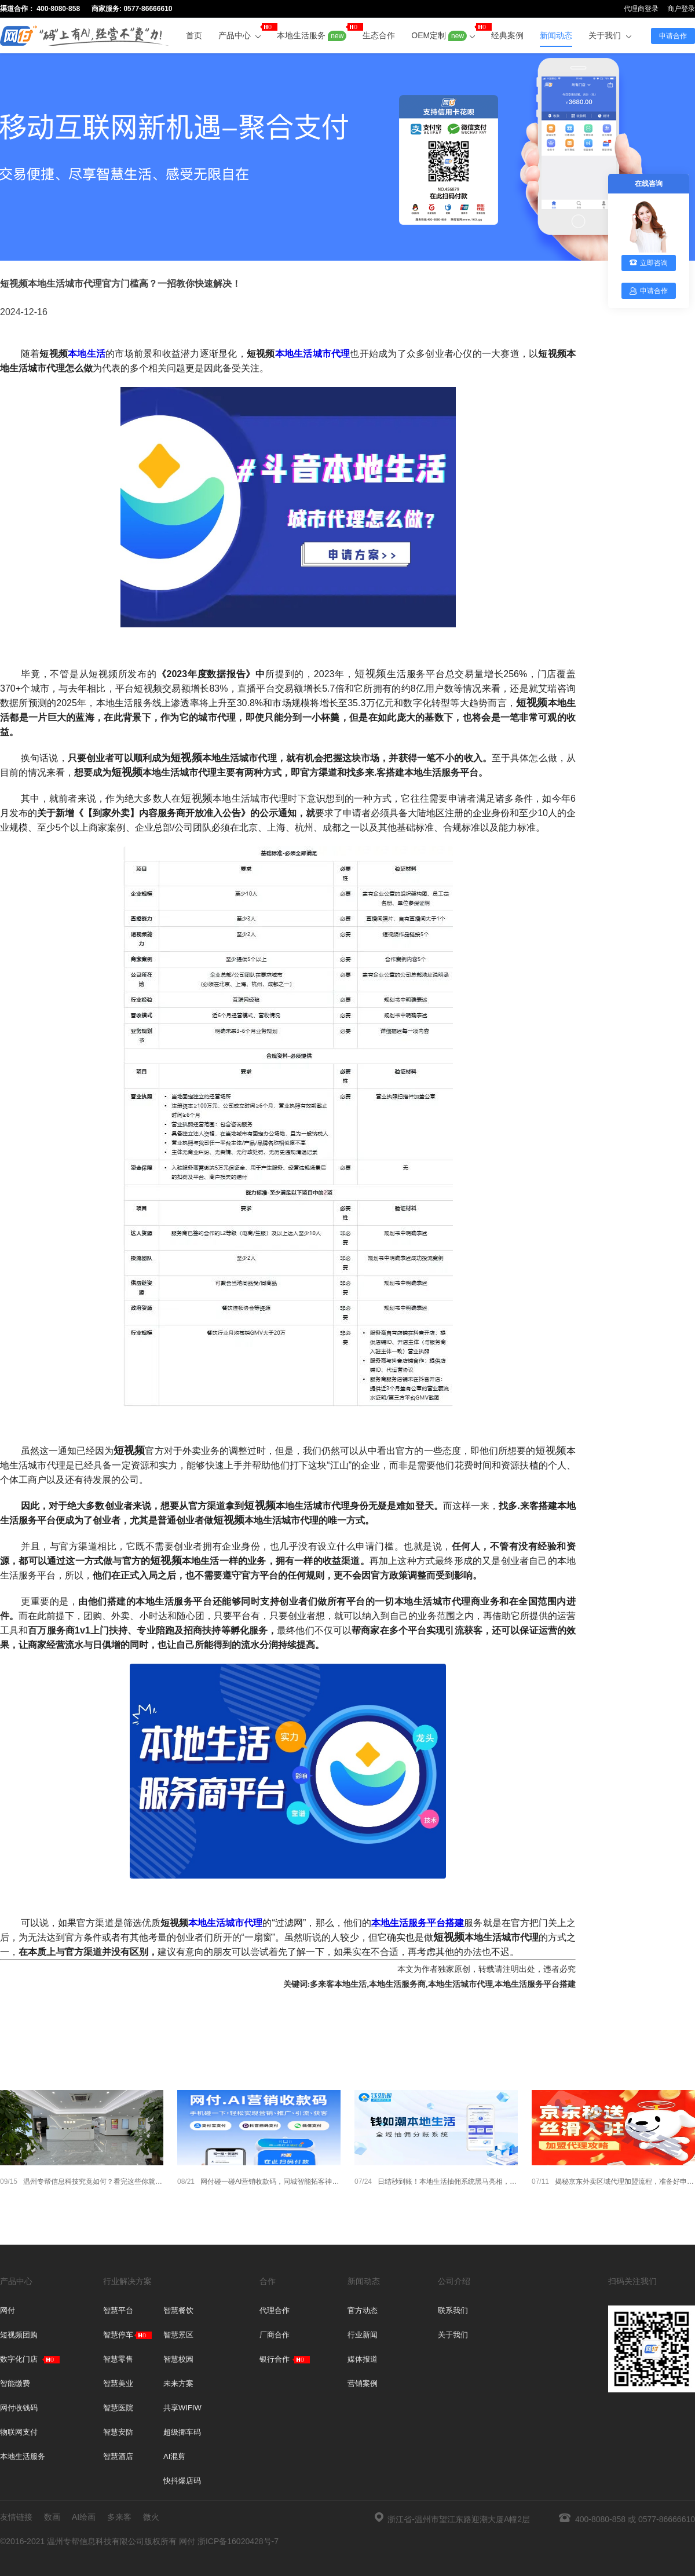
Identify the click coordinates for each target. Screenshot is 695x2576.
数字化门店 (19, 2359)
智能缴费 (15, 2383)
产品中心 (239, 31)
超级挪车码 (182, 2432)
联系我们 (453, 2310)
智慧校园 (178, 2359)
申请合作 (673, 36)
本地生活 (86, 354)
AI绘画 (84, 2517)
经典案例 (507, 35)
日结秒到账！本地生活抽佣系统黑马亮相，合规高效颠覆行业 (436, 2181)
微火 (151, 2517)
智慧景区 (178, 2334)
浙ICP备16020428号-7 (238, 2541)
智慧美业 (118, 2383)
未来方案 (178, 2383)
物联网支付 (19, 2432)
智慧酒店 (118, 2456)
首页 (194, 35)
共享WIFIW (182, 2407)
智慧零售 (118, 2359)
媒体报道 (363, 2359)
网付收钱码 (19, 2407)
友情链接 (16, 2517)
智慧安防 (118, 2432)
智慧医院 (118, 2407)
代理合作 (274, 2310)
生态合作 (379, 35)
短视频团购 (19, 2334)
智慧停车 (118, 2334)
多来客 (119, 2517)
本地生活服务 (311, 32)
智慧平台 (118, 2310)
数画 (52, 2517)
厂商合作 (274, 2334)
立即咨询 (649, 263)
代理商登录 (641, 9)
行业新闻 (363, 2334)
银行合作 (274, 2359)
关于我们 (609, 35)
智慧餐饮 (178, 2310)
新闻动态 (556, 35)
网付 (7, 2310)
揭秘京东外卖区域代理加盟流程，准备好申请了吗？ (613, 2181)
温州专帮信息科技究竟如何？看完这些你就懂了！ (81, 2181)
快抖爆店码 (182, 2480)
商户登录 (681, 9)
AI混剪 (174, 2456)
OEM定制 (443, 32)
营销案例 (363, 2383)
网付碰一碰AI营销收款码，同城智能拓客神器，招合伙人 (259, 2181)
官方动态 (363, 2310)
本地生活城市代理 (312, 354)
